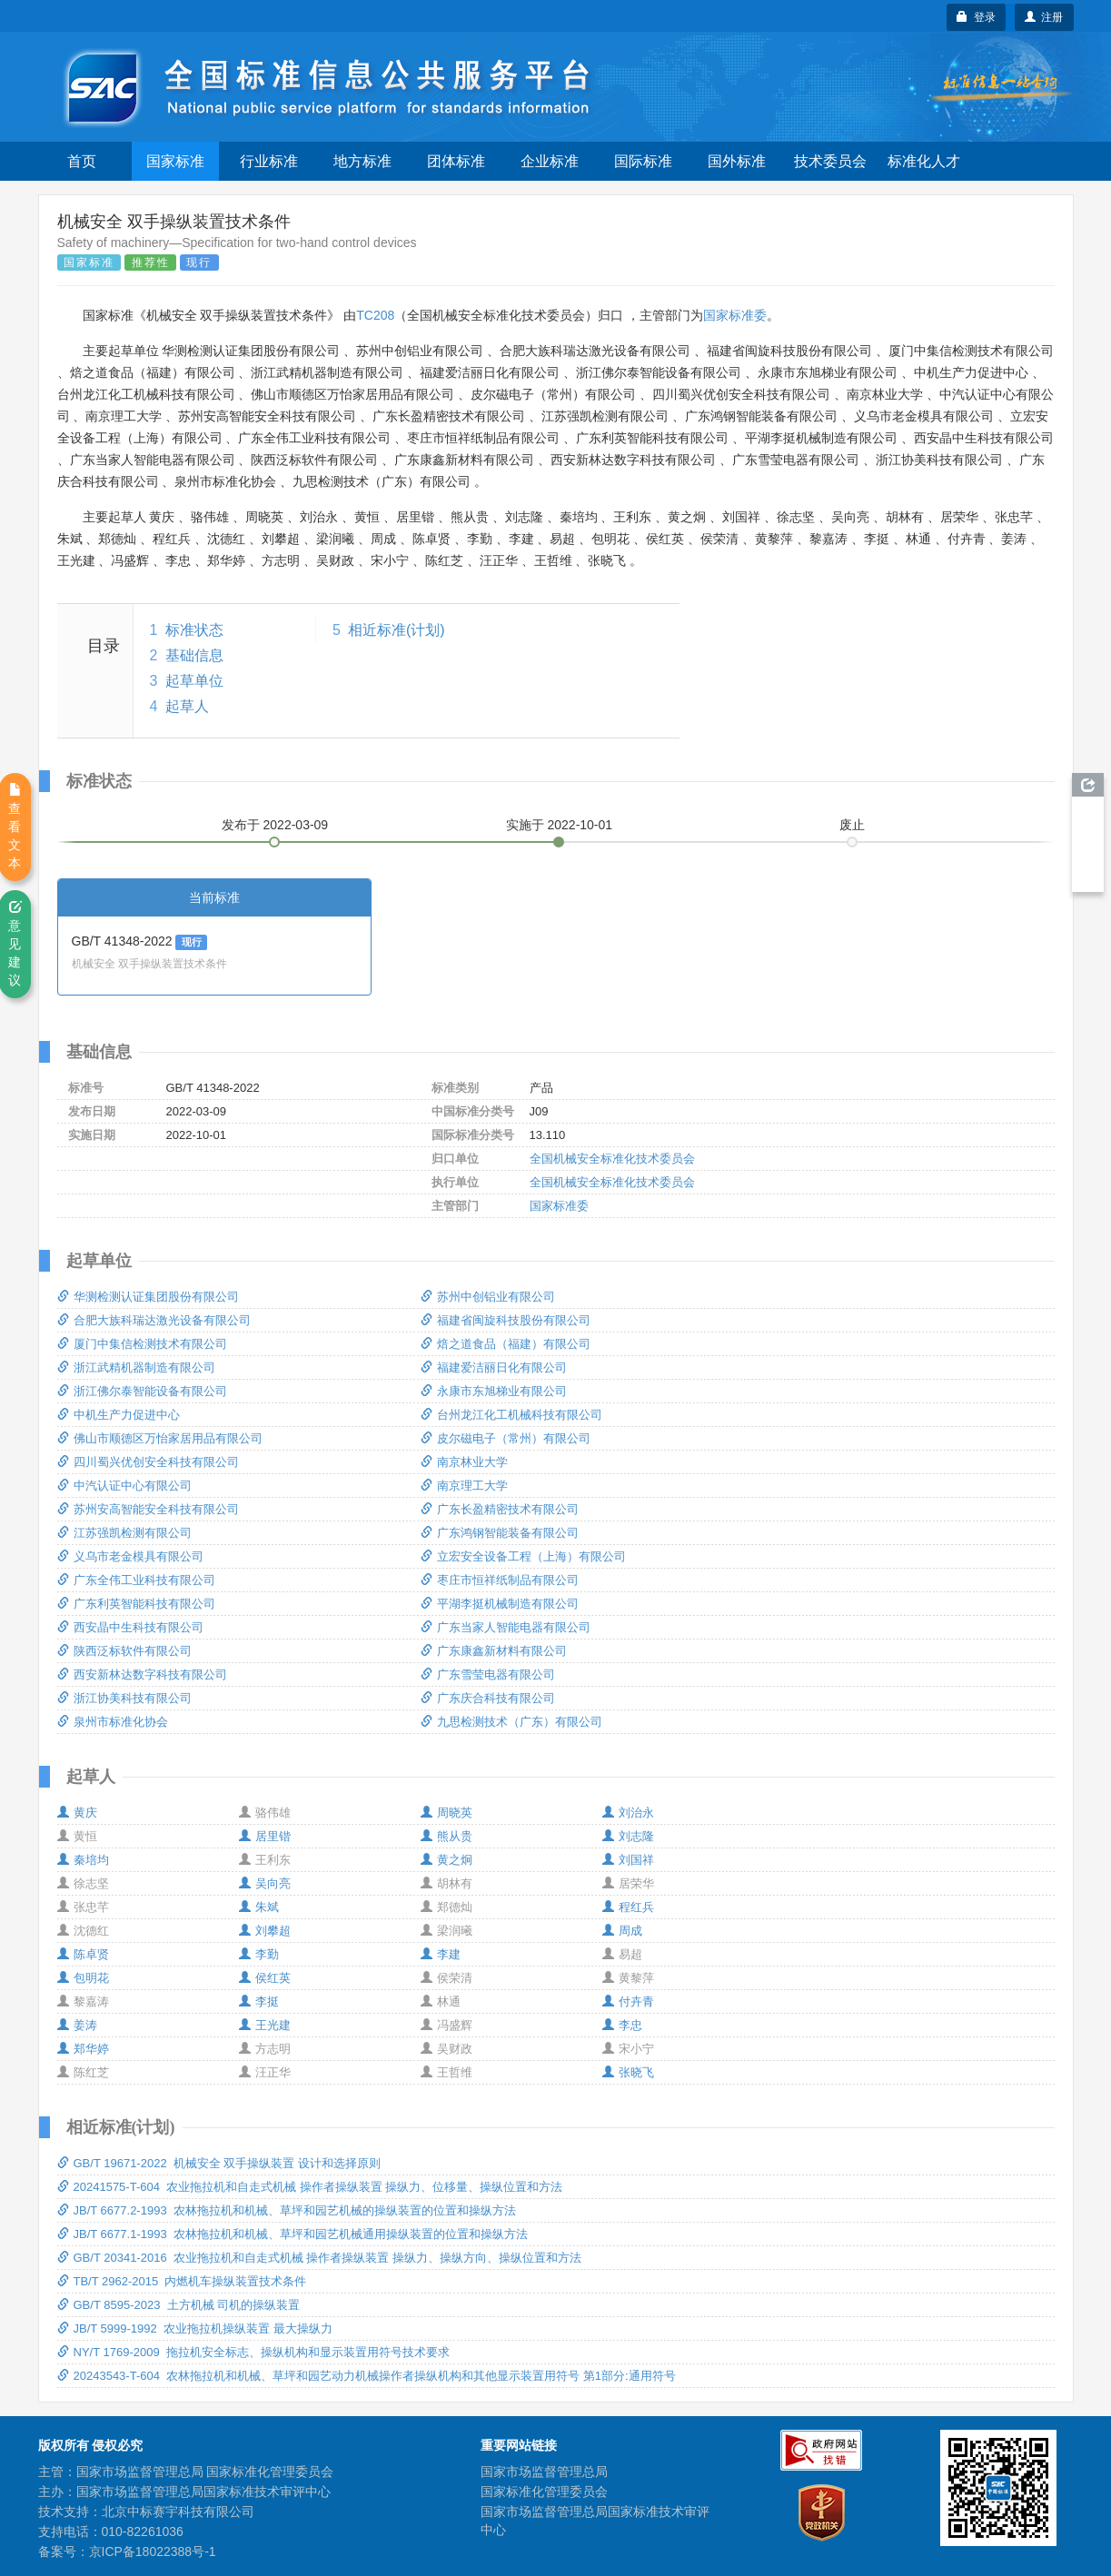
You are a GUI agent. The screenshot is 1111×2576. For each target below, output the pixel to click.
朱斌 (259, 1907)
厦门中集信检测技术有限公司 (142, 1344)
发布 (275, 824)
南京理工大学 (464, 1485)
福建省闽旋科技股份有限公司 (505, 1320)
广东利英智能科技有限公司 (136, 1603)
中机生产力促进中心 (118, 1415)
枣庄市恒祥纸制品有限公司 (500, 1580)
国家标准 (175, 161)
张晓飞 (628, 2072)
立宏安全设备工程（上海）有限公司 (523, 1556)
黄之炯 (446, 1860)
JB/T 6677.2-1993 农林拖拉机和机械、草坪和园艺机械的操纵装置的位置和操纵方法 (286, 2210)
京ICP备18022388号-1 (152, 2551)
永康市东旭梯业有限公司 (494, 1391)
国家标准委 (735, 315)
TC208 (375, 315)
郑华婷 (83, 2049)
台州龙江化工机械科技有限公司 (511, 1415)
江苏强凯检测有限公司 (124, 1533)
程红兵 (628, 1907)
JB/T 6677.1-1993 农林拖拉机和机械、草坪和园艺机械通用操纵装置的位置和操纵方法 (292, 2234)
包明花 (83, 1978)
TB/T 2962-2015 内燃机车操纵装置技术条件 (182, 2281)
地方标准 (362, 161)
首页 (81, 161)
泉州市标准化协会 (112, 1722)
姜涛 (77, 2025)
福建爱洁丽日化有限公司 (494, 1367)
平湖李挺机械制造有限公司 (500, 1603)
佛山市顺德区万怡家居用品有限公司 (160, 1438)
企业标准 (550, 161)
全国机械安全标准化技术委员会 (612, 1158)
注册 (1044, 17)
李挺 (259, 2001)
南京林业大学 (464, 1462)
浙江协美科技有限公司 (124, 1698)
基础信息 (194, 655)
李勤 (259, 1954)
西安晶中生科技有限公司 (130, 1627)
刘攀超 (265, 1930)
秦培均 (83, 1860)
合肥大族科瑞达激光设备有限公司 (154, 1320)
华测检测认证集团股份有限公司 (148, 1296)
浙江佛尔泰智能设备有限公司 (142, 1391)
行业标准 (269, 161)
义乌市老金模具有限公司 (130, 1556)
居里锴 (265, 1836)
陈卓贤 (83, 1954)
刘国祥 (628, 1860)
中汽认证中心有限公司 (124, 1485)
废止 (852, 824)
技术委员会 (830, 161)
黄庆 (77, 1812)
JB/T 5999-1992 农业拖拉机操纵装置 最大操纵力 (194, 2328)
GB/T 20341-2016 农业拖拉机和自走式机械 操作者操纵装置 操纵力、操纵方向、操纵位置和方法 (319, 2257)
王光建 (265, 2025)
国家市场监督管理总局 (544, 2471)
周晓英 (446, 1812)
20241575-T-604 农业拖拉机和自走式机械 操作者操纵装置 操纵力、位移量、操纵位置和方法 (310, 2187)
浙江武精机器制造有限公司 (136, 1367)
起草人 (187, 706)
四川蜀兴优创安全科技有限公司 (148, 1462)
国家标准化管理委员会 (544, 2491)
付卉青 (628, 2001)
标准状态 (194, 630)
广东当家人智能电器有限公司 (505, 1627)
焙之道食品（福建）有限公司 (505, 1344)
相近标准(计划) (396, 630)
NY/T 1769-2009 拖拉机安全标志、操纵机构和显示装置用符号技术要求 (253, 2352)
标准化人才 (924, 161)
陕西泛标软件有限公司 (124, 1651)
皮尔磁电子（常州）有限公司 (505, 1438)
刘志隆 (628, 1836)
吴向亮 (265, 1883)
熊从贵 (446, 1836)
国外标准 (737, 161)
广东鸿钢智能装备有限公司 (500, 1533)
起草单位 (194, 681)
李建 (441, 1954)
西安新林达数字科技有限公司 (142, 1674)
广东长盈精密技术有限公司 (500, 1509)
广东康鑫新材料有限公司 (494, 1651)
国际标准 (643, 161)
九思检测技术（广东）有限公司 (511, 1722)
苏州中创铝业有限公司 (488, 1296)
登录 (976, 17)
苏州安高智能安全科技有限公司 (148, 1509)
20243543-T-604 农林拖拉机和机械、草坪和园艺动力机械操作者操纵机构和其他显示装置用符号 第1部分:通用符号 (366, 2376)
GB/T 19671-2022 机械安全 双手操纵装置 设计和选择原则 (219, 2163)
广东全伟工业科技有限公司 (136, 1580)
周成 (622, 1930)
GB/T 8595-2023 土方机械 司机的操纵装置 (179, 2305)
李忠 (622, 2025)
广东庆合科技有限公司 (488, 1698)
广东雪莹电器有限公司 (488, 1674)
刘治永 (628, 1812)
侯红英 (265, 1978)
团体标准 (456, 161)
